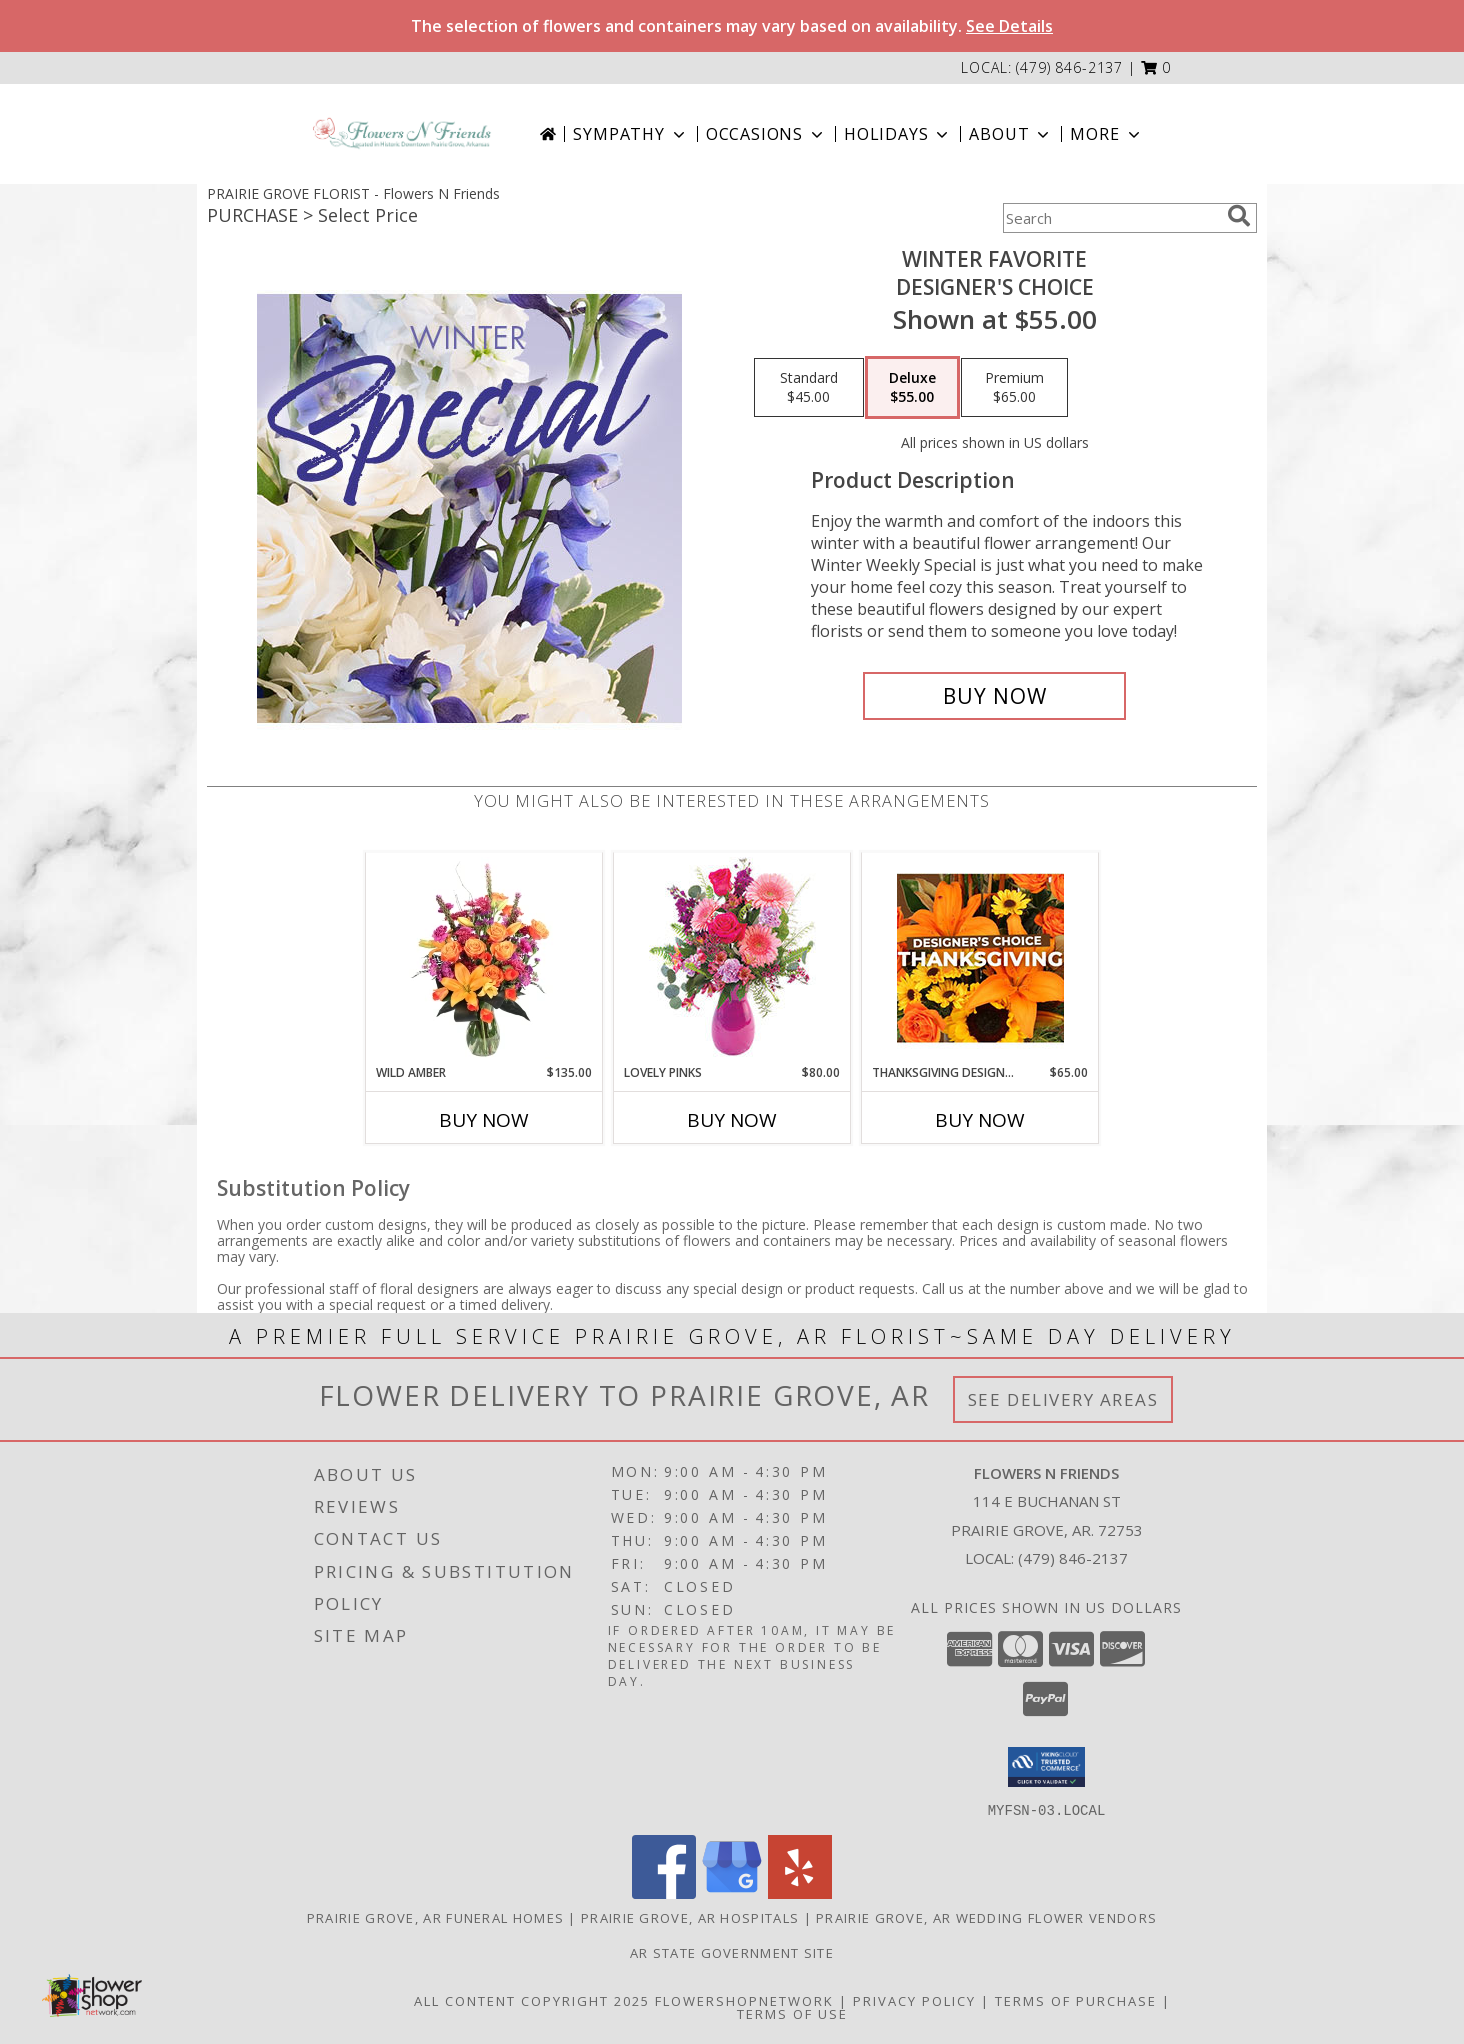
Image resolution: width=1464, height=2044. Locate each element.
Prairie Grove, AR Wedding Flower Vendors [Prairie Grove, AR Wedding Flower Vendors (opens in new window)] (986, 1917)
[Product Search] (1111, 218)
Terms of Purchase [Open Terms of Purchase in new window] (1076, 2000)
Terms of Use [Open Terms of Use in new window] (792, 2013)
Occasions (766, 134)
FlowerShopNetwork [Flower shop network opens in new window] (744, 2000)
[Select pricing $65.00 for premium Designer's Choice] (1014, 388)
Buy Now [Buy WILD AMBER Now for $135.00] (484, 1120)
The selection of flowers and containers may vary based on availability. (732, 26)
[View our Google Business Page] (732, 1892)
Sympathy (630, 134)
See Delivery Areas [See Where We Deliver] (1063, 1399)
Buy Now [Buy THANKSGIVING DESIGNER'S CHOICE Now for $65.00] (980, 1120)
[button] (1156, 67)
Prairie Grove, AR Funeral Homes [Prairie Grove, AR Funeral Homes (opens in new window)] (435, 1917)
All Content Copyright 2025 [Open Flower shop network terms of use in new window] (532, 2000)
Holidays (898, 134)
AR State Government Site (732, 1952)
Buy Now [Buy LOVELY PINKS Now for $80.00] (732, 1120)
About (1011, 134)
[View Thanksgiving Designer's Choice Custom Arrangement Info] (980, 958)
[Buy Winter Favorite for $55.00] (994, 696)
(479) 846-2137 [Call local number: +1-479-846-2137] (1069, 67)
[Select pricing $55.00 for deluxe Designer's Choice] (912, 388)
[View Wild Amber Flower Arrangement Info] (484, 958)
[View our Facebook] (664, 1892)
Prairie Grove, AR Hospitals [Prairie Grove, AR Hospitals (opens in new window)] (690, 1917)
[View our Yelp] (800, 1892)
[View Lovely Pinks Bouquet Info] (732, 958)
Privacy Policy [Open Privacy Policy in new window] (914, 2000)
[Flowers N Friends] (402, 133)
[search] (1239, 216)
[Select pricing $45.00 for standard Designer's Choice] (809, 388)
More (1106, 134)
